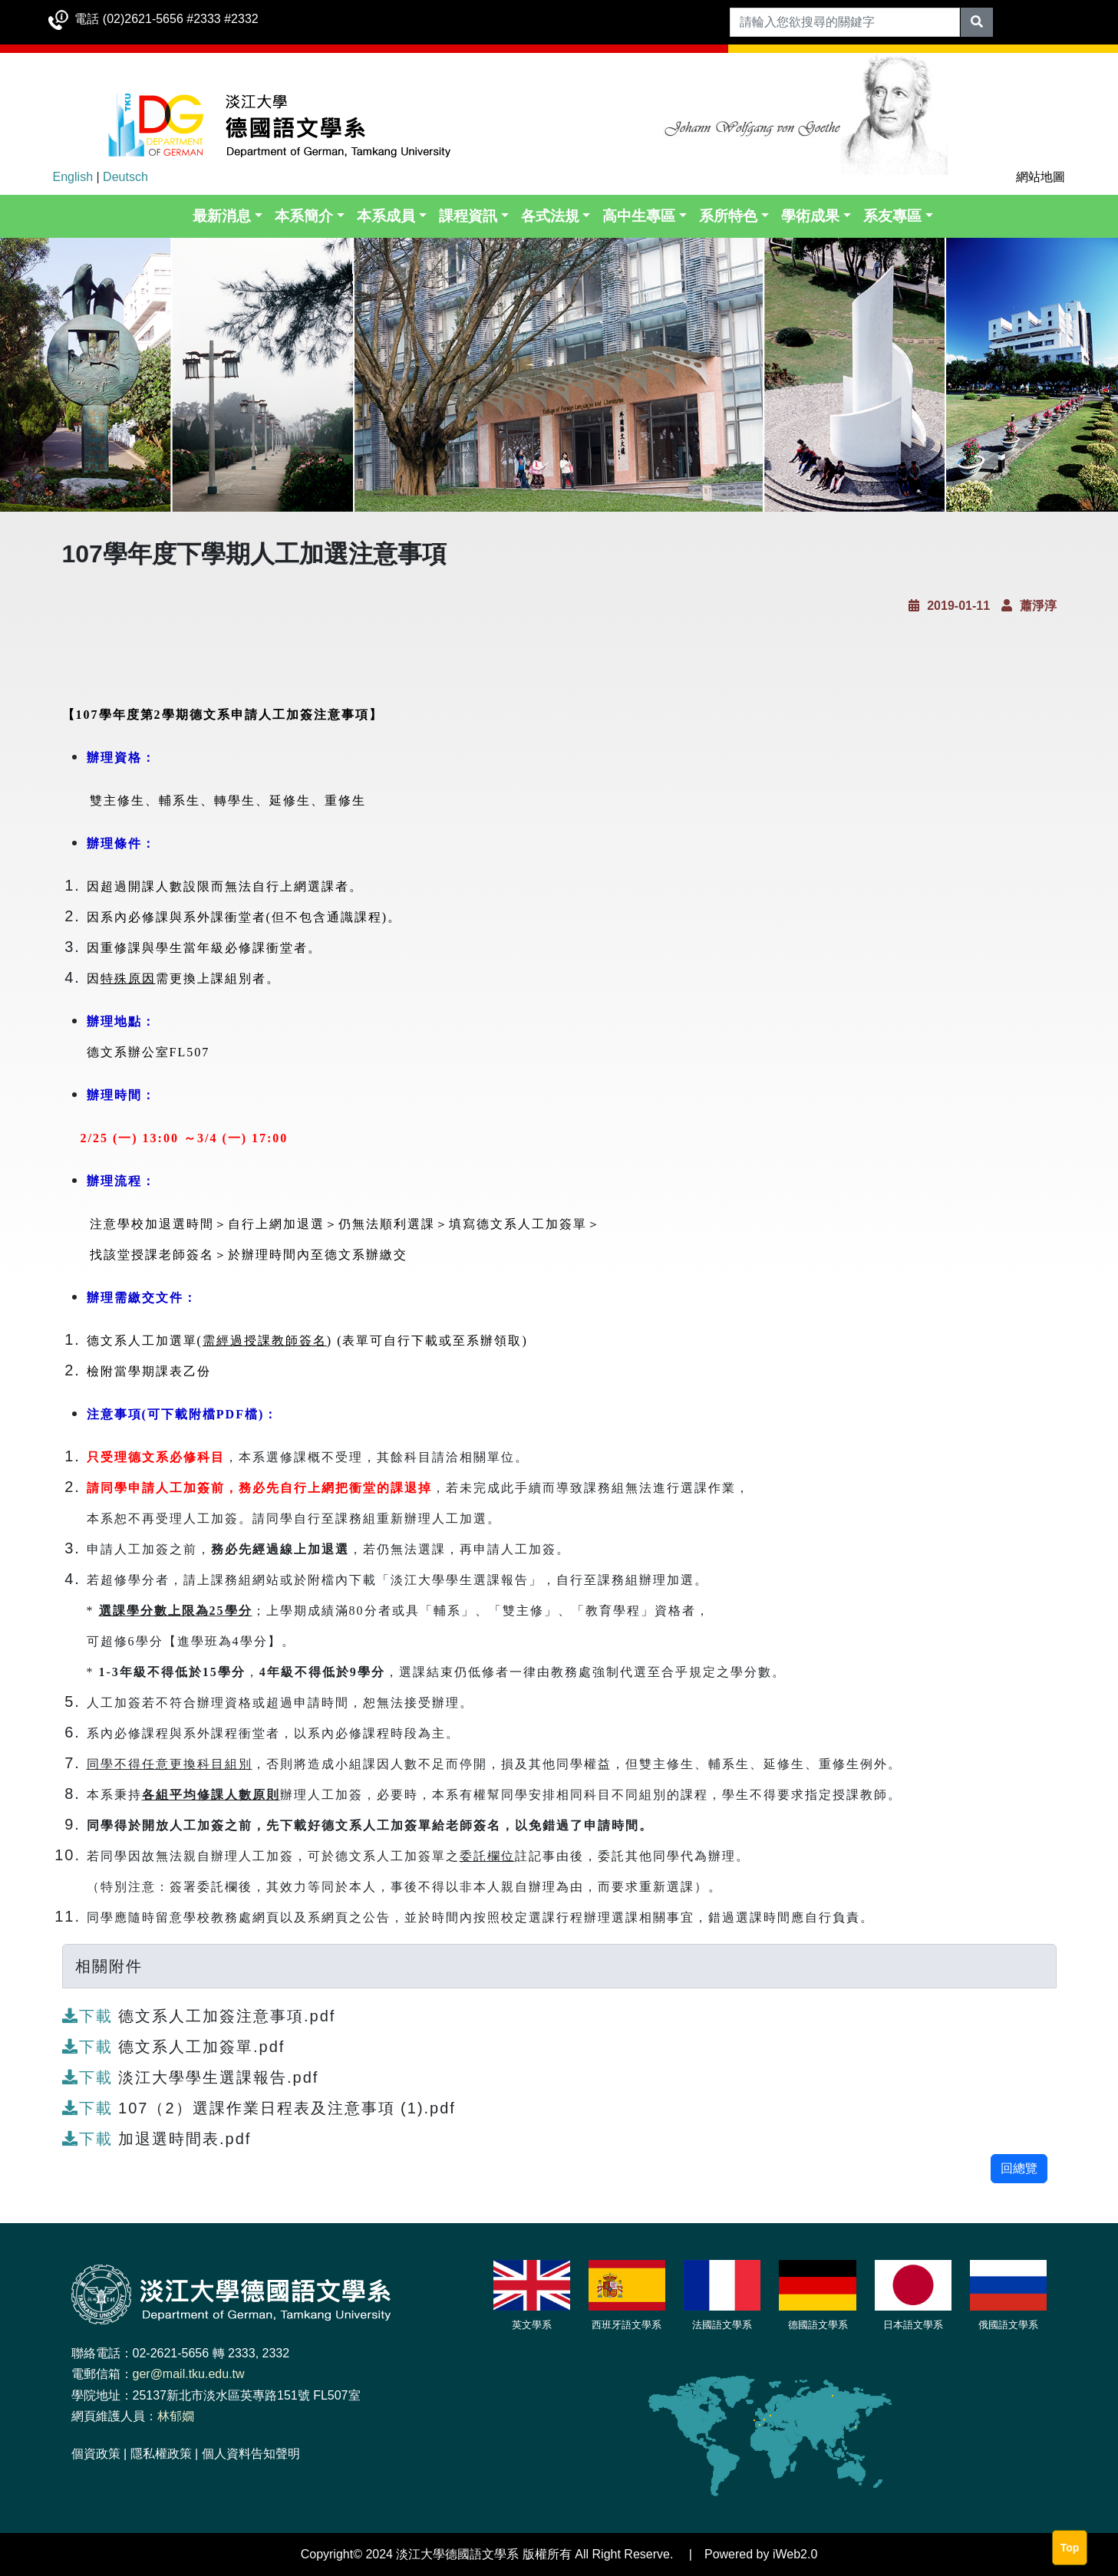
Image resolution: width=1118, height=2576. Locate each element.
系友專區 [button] (892, 216)
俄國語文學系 (1008, 2325)
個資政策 (95, 2453)
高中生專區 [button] (638, 216)
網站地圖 (1041, 176)
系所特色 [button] (728, 216)
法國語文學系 (722, 2325)
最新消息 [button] (222, 216)
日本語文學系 (913, 2325)
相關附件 (109, 1966)
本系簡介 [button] (304, 216)
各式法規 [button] (550, 216)
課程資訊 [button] (468, 216)
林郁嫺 (175, 2416)
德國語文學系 (818, 2325)
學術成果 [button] (810, 216)
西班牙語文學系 (626, 2325)
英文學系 (532, 2325)
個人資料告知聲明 (251, 2453)
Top (1070, 2547)
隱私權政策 (161, 2453)
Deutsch (125, 176)
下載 (90, 2016)
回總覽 (1019, 2168)
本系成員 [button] (386, 216)
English (73, 176)
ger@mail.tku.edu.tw (189, 2373)
